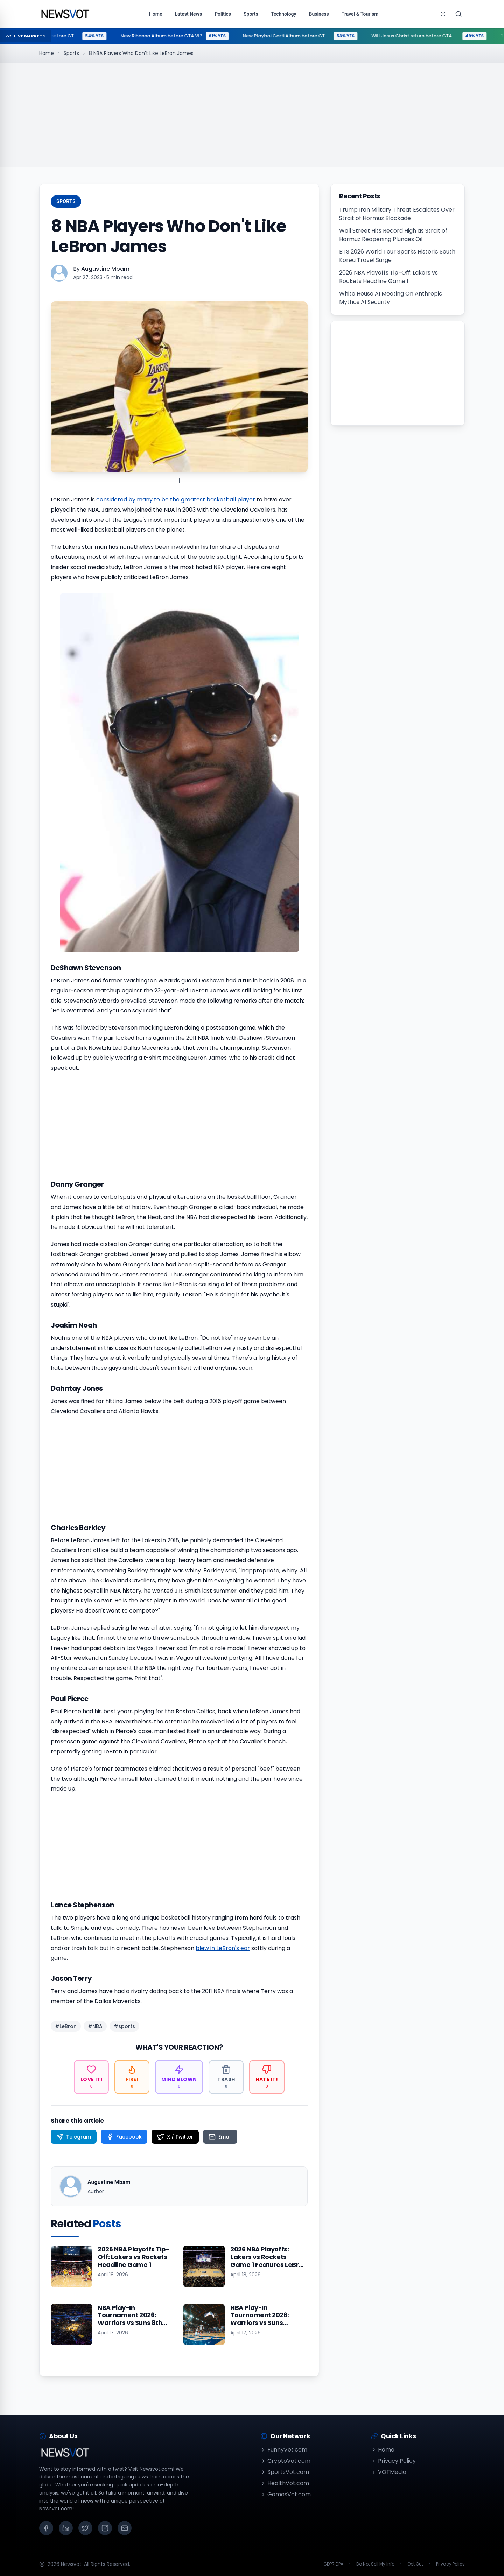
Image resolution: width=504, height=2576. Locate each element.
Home (46, 53)
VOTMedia (388, 2472)
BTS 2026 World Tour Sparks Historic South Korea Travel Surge (397, 256)
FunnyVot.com (283, 2450)
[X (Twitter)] (85, 2528)
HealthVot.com (284, 2483)
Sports (71, 53)
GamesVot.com (285, 2494)
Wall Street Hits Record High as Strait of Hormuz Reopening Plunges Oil (393, 235)
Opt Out (415, 2564)
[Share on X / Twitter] (175, 2137)
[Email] (125, 2528)
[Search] (458, 14)
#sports (124, 2026)
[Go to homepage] (65, 14)
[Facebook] (46, 2528)
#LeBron (66, 2026)
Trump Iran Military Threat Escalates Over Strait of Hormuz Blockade (397, 214)
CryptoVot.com (285, 2461)
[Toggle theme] (443, 14)
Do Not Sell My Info (375, 2564)
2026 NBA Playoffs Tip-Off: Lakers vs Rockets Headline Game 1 (388, 277)
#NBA (95, 2026)
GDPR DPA (333, 2564)
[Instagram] (105, 2528)
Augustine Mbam (105, 269)
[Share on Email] (220, 2137)
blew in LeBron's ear (223, 1948)
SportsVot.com (284, 2472)
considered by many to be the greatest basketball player (175, 500)
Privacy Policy (393, 2461)
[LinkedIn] (66, 2528)
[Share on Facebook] (124, 2137)
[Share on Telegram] (74, 2137)
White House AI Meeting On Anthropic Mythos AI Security (390, 298)
